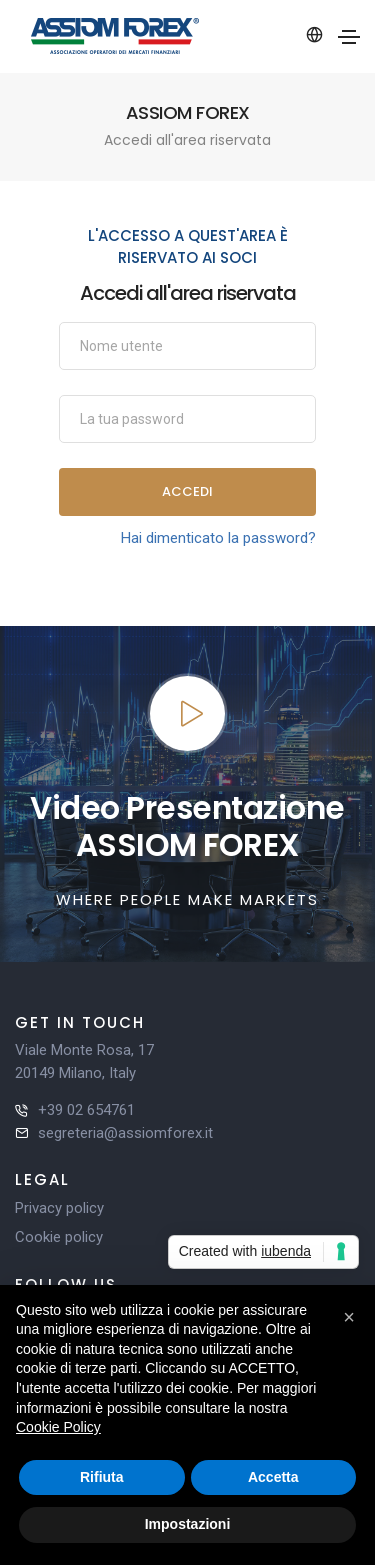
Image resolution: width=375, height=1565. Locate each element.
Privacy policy (59, 1208)
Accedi (187, 491)
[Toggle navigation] (349, 37)
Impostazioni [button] (188, 1524)
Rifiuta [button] (102, 1477)
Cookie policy (59, 1237)
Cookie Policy (58, 1427)
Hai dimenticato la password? (218, 538)
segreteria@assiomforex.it (125, 1133)
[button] (349, 1317)
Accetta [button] (273, 1477)
